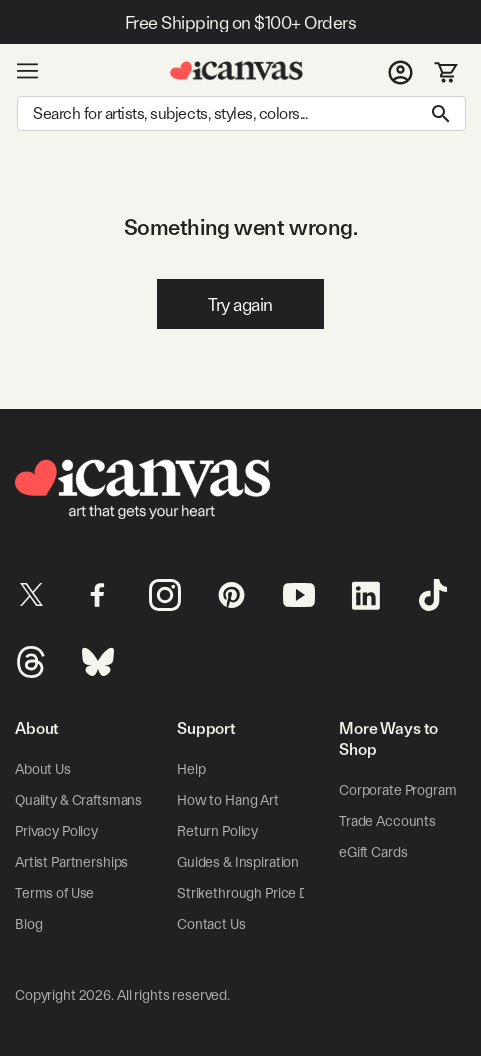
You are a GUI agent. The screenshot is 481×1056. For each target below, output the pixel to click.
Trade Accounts (387, 821)
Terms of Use (54, 893)
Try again (240, 304)
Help (191, 769)
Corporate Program (398, 790)
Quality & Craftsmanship (88, 800)
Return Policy (217, 831)
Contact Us (211, 924)
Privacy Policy (56, 831)
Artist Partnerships (71, 862)
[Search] (241, 113)
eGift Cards (373, 852)
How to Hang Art (228, 800)
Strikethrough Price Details (259, 893)
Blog (28, 924)
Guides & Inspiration (238, 862)
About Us (43, 769)
